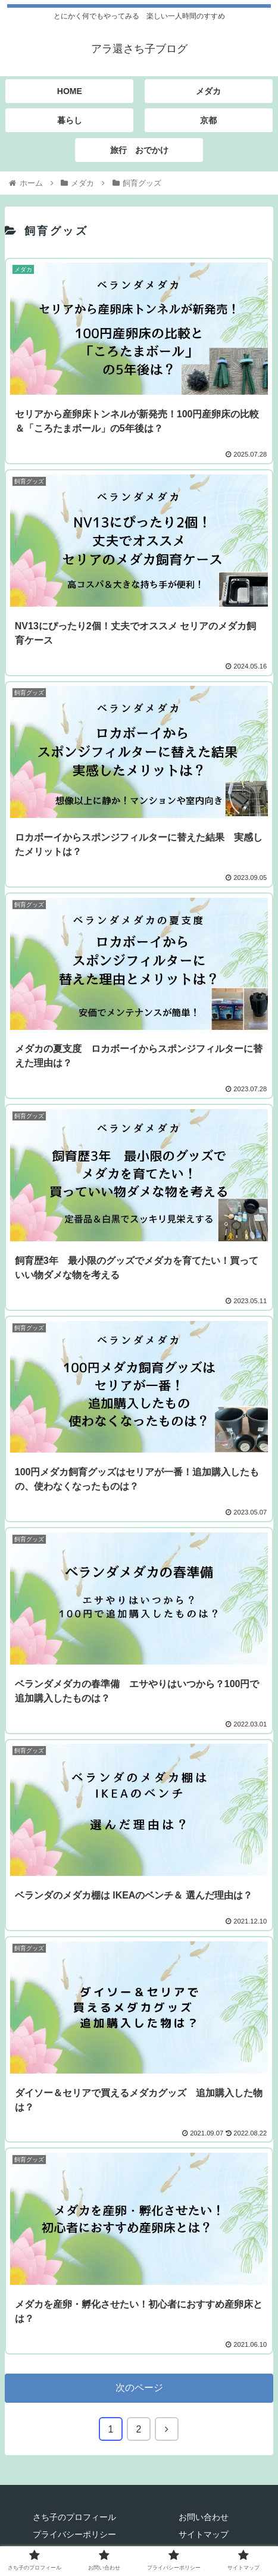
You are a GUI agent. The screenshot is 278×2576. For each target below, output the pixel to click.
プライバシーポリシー (74, 2534)
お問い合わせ (204, 2517)
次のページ (139, 2388)
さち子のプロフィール (74, 2517)
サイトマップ (204, 2534)
